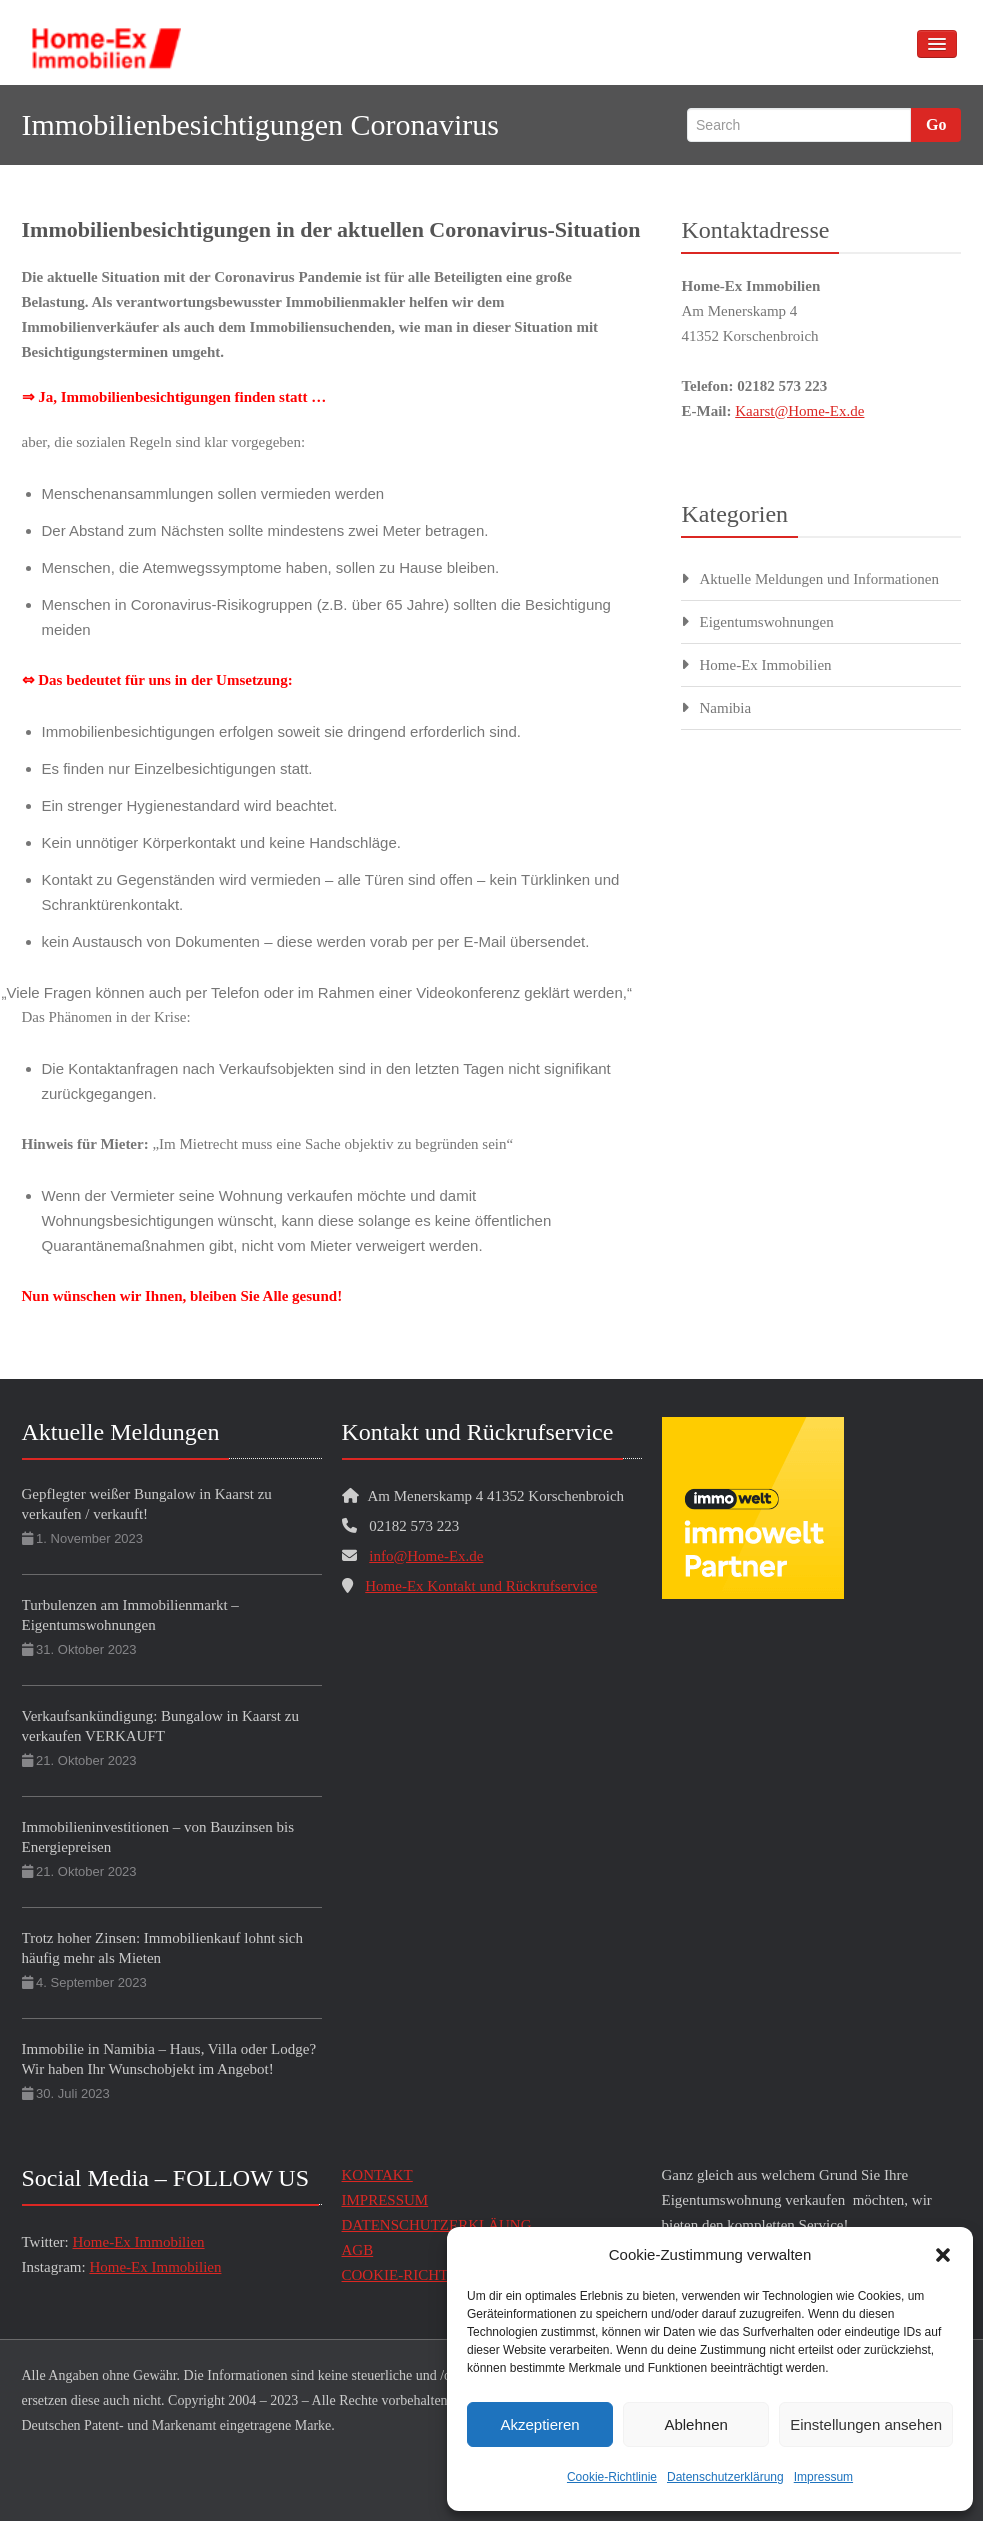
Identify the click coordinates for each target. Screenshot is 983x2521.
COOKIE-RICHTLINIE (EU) (432, 2275)
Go (936, 124)
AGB (358, 2250)
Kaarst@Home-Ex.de (799, 411)
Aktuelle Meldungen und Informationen (819, 579)
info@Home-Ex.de (426, 1556)
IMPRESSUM (385, 2200)
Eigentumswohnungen (766, 622)
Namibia (725, 708)
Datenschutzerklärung (725, 2477)
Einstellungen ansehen (866, 2424)
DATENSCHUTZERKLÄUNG (437, 2225)
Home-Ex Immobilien (765, 665)
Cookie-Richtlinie (612, 2477)
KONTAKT (377, 2175)
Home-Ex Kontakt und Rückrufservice (481, 1586)
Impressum (823, 2477)
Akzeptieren (539, 2424)
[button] (943, 2255)
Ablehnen (695, 2424)
